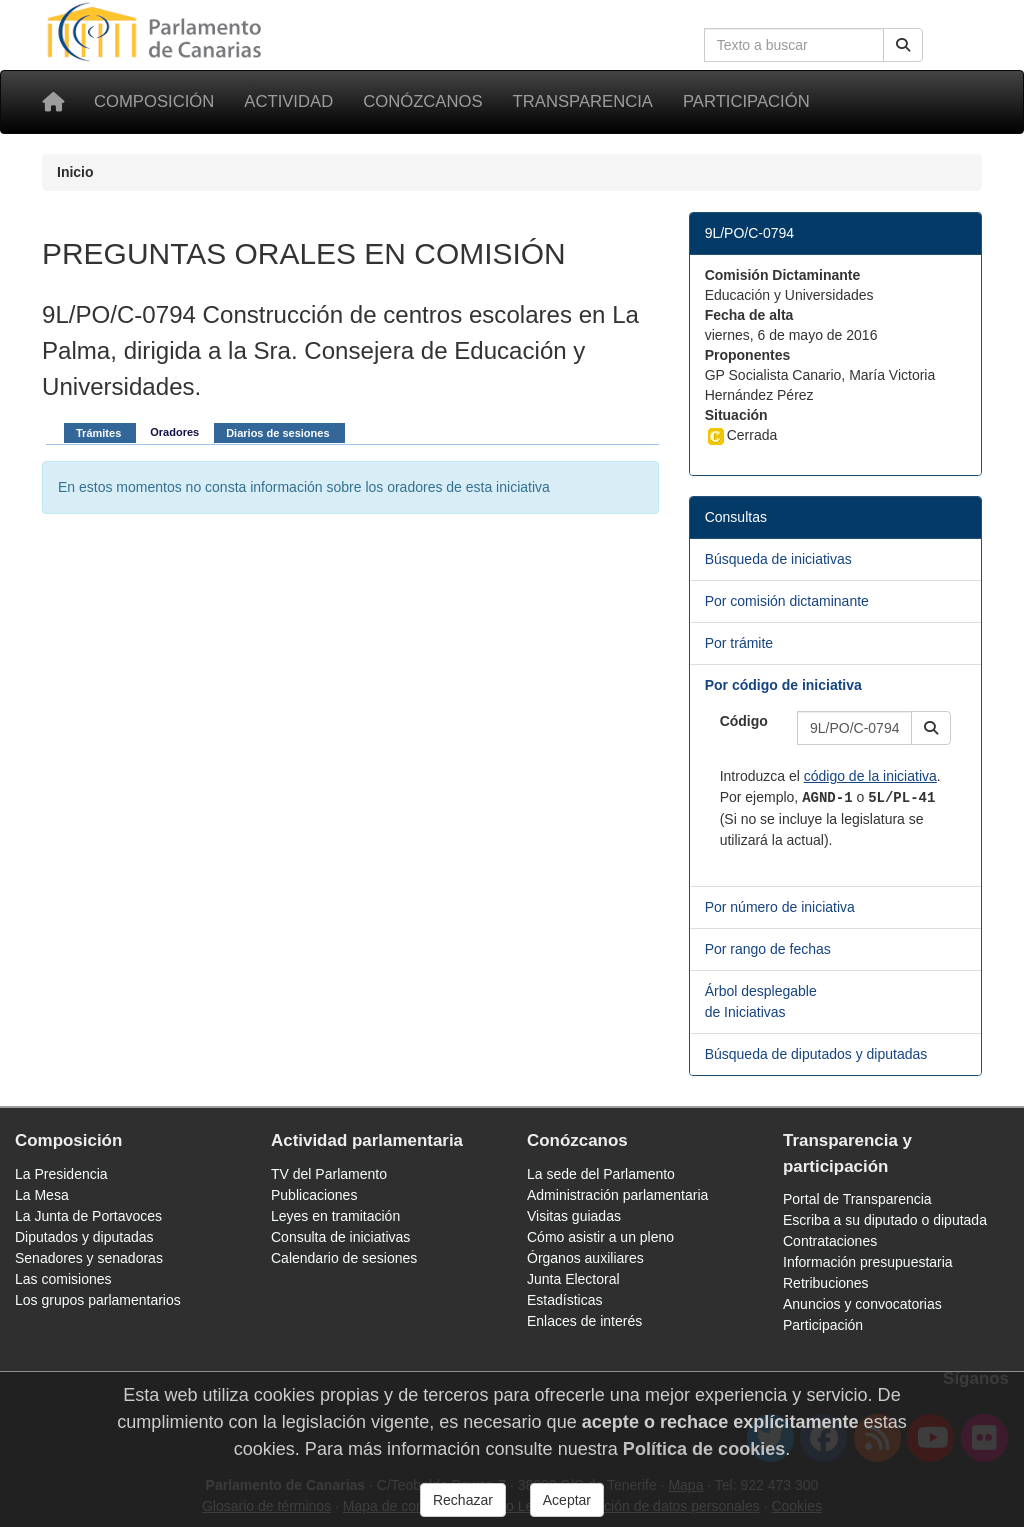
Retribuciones (826, 1283)
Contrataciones (830, 1241)
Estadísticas (564, 1300)
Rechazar (463, 1500)
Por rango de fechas (768, 949)
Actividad (288, 101)
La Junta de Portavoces (88, 1216)
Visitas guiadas (574, 1216)
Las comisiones (63, 1279)
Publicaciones (314, 1195)
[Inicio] (53, 102)
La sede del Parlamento (601, 1174)
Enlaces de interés (584, 1321)
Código (744, 721)
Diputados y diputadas (84, 1237)
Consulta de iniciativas (340, 1237)
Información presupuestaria (868, 1262)
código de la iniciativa (870, 776)
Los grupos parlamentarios (98, 1300)
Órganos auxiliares (585, 1258)
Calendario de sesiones (344, 1258)
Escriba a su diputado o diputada (885, 1220)
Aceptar (567, 1500)
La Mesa (42, 1195)
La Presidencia (61, 1174)
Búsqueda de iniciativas (778, 559)
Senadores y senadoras (89, 1258)
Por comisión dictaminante (787, 601)
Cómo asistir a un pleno (600, 1237)
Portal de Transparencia (857, 1199)
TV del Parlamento (329, 1174)
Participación (746, 101)
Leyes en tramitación (335, 1216)
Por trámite (739, 643)
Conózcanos (422, 101)
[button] (931, 728)
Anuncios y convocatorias (862, 1304)
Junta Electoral (573, 1279)
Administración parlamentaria (617, 1195)
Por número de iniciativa (780, 907)
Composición (154, 101)
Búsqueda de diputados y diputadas (816, 1054)
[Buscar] (903, 45)
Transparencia (583, 101)
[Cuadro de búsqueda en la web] (794, 45)
